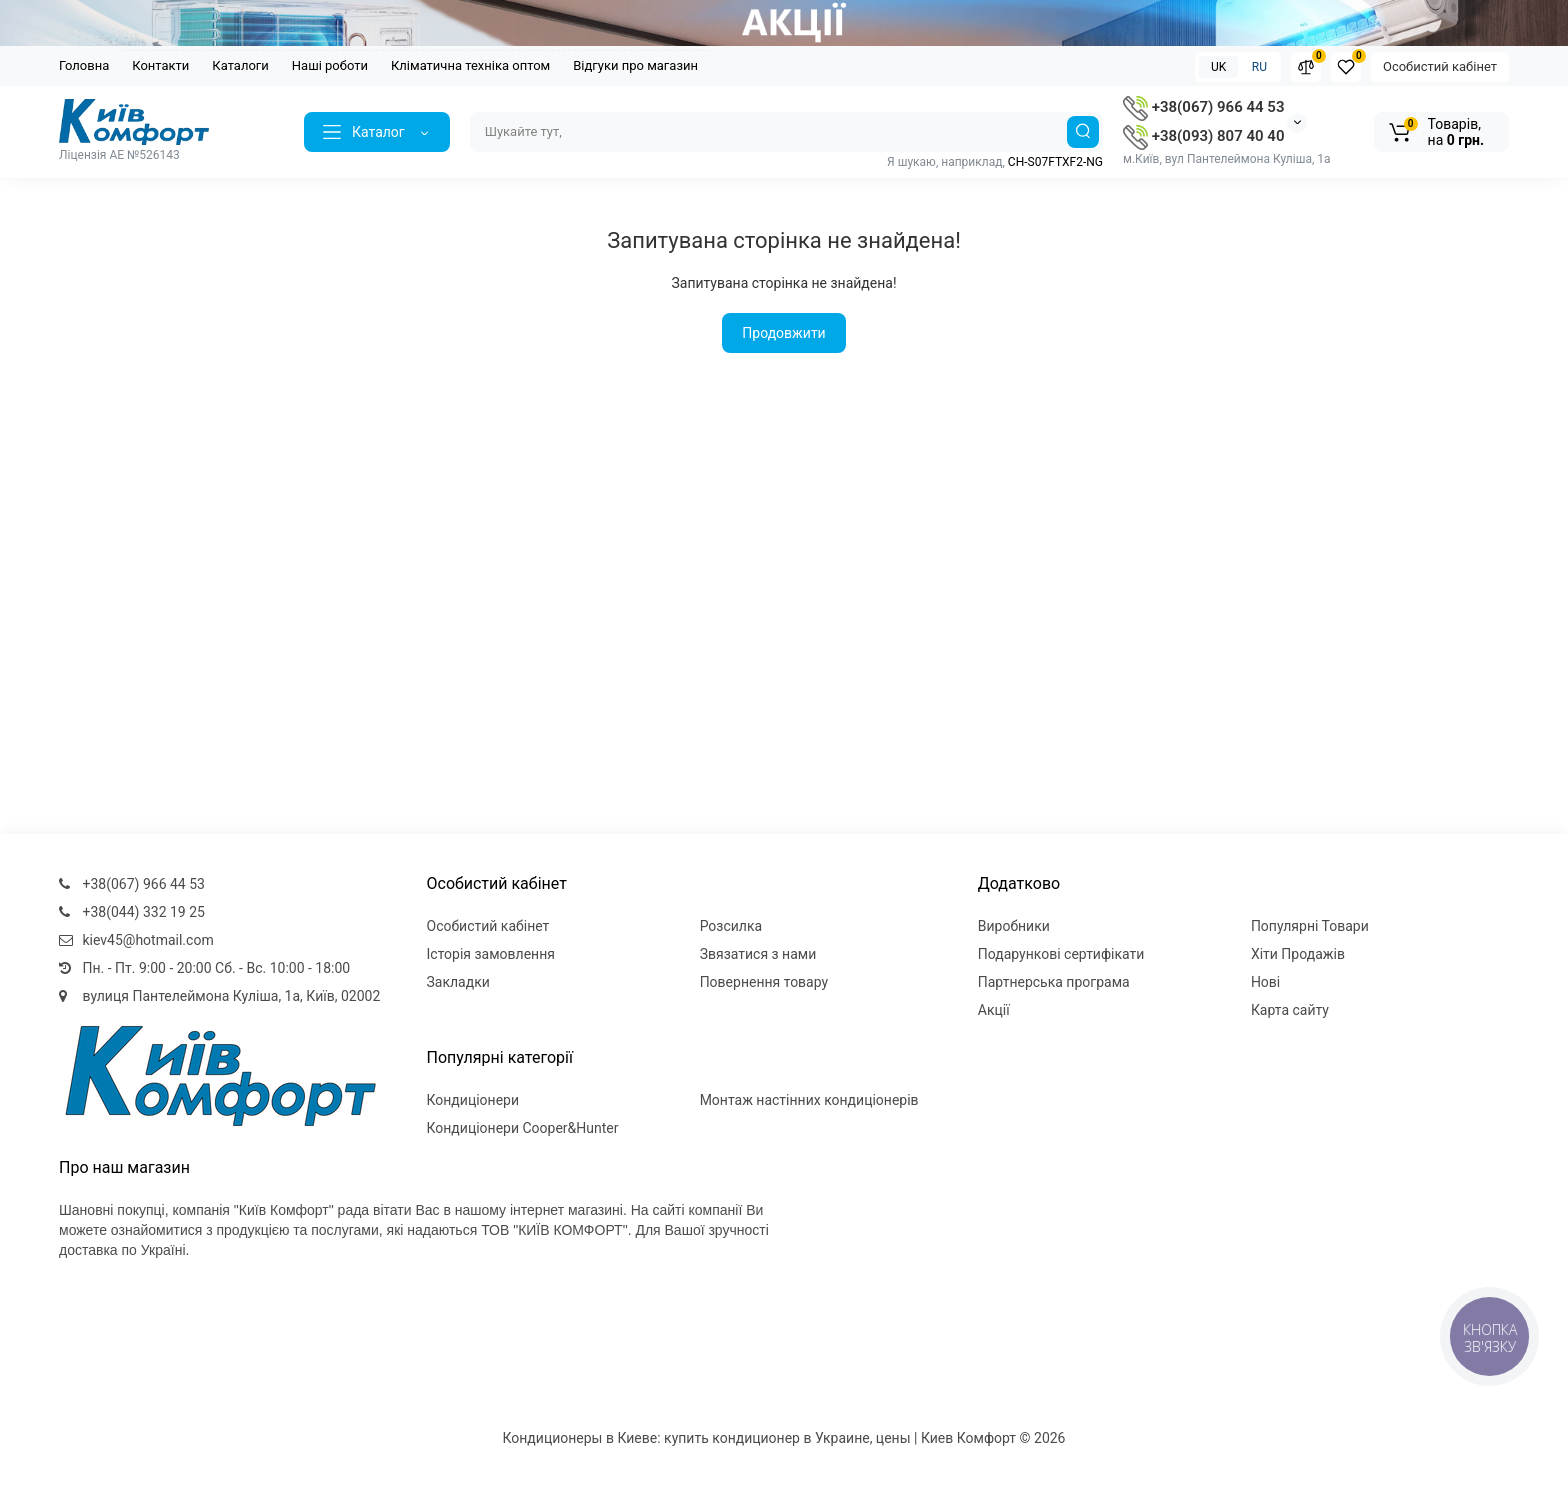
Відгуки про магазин (635, 65)
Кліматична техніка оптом (470, 65)
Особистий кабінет (1440, 66)
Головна (84, 65)
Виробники (1014, 926)
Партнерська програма (1054, 982)
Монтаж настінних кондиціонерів (809, 1100)
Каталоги (240, 65)
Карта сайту (1290, 1010)
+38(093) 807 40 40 (1203, 136)
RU (1259, 67)
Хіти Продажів (1298, 954)
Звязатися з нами (758, 954)
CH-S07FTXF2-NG (1055, 162)
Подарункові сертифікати (1061, 954)
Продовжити (783, 333)
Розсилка (731, 926)
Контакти (160, 65)
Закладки (458, 982)
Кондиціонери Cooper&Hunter (523, 1128)
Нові (1265, 982)
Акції (994, 1010)
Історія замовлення (491, 954)
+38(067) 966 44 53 (1203, 107)
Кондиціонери (473, 1100)
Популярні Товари (1310, 926)
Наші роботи (330, 65)
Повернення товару (764, 982)
